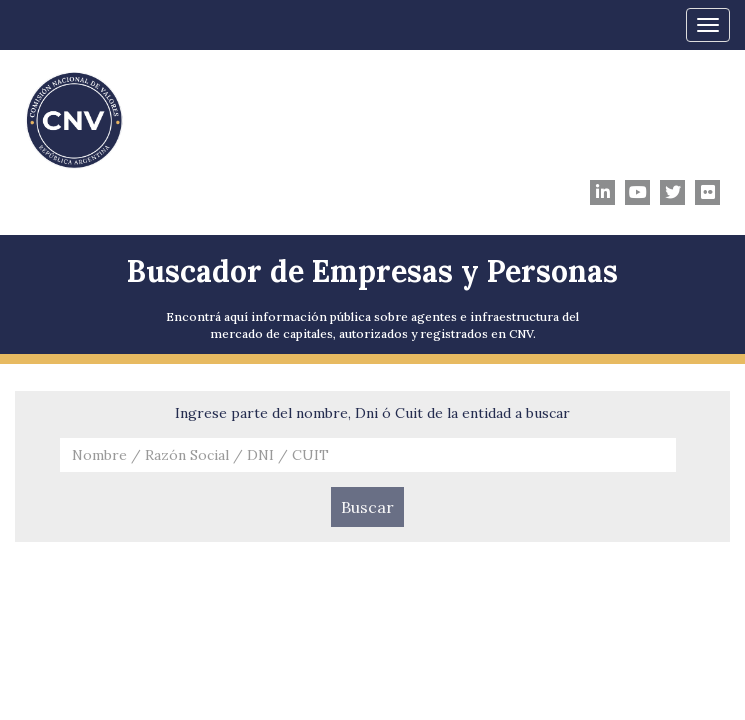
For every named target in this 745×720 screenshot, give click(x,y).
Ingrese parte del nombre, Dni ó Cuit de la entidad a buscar (372, 413)
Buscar (367, 507)
